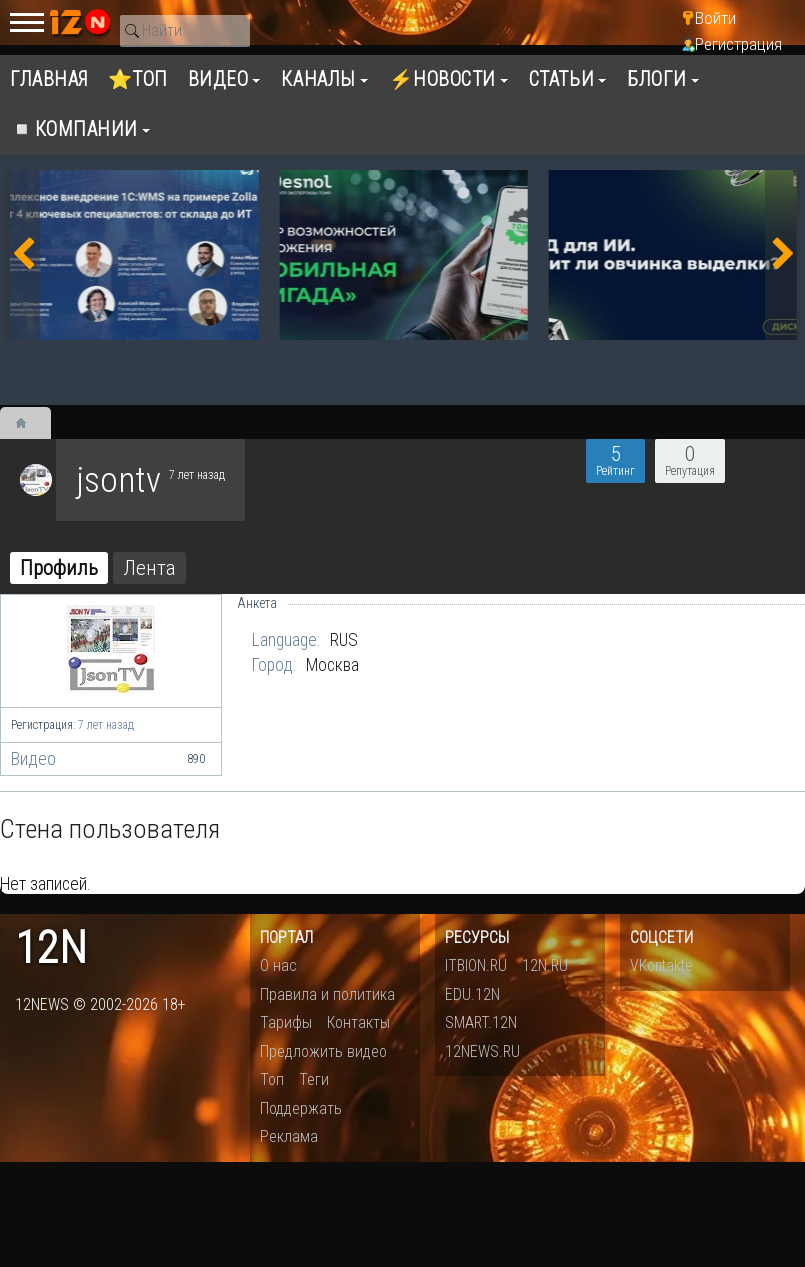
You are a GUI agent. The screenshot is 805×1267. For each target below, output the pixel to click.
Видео (111, 759)
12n (51, 948)
